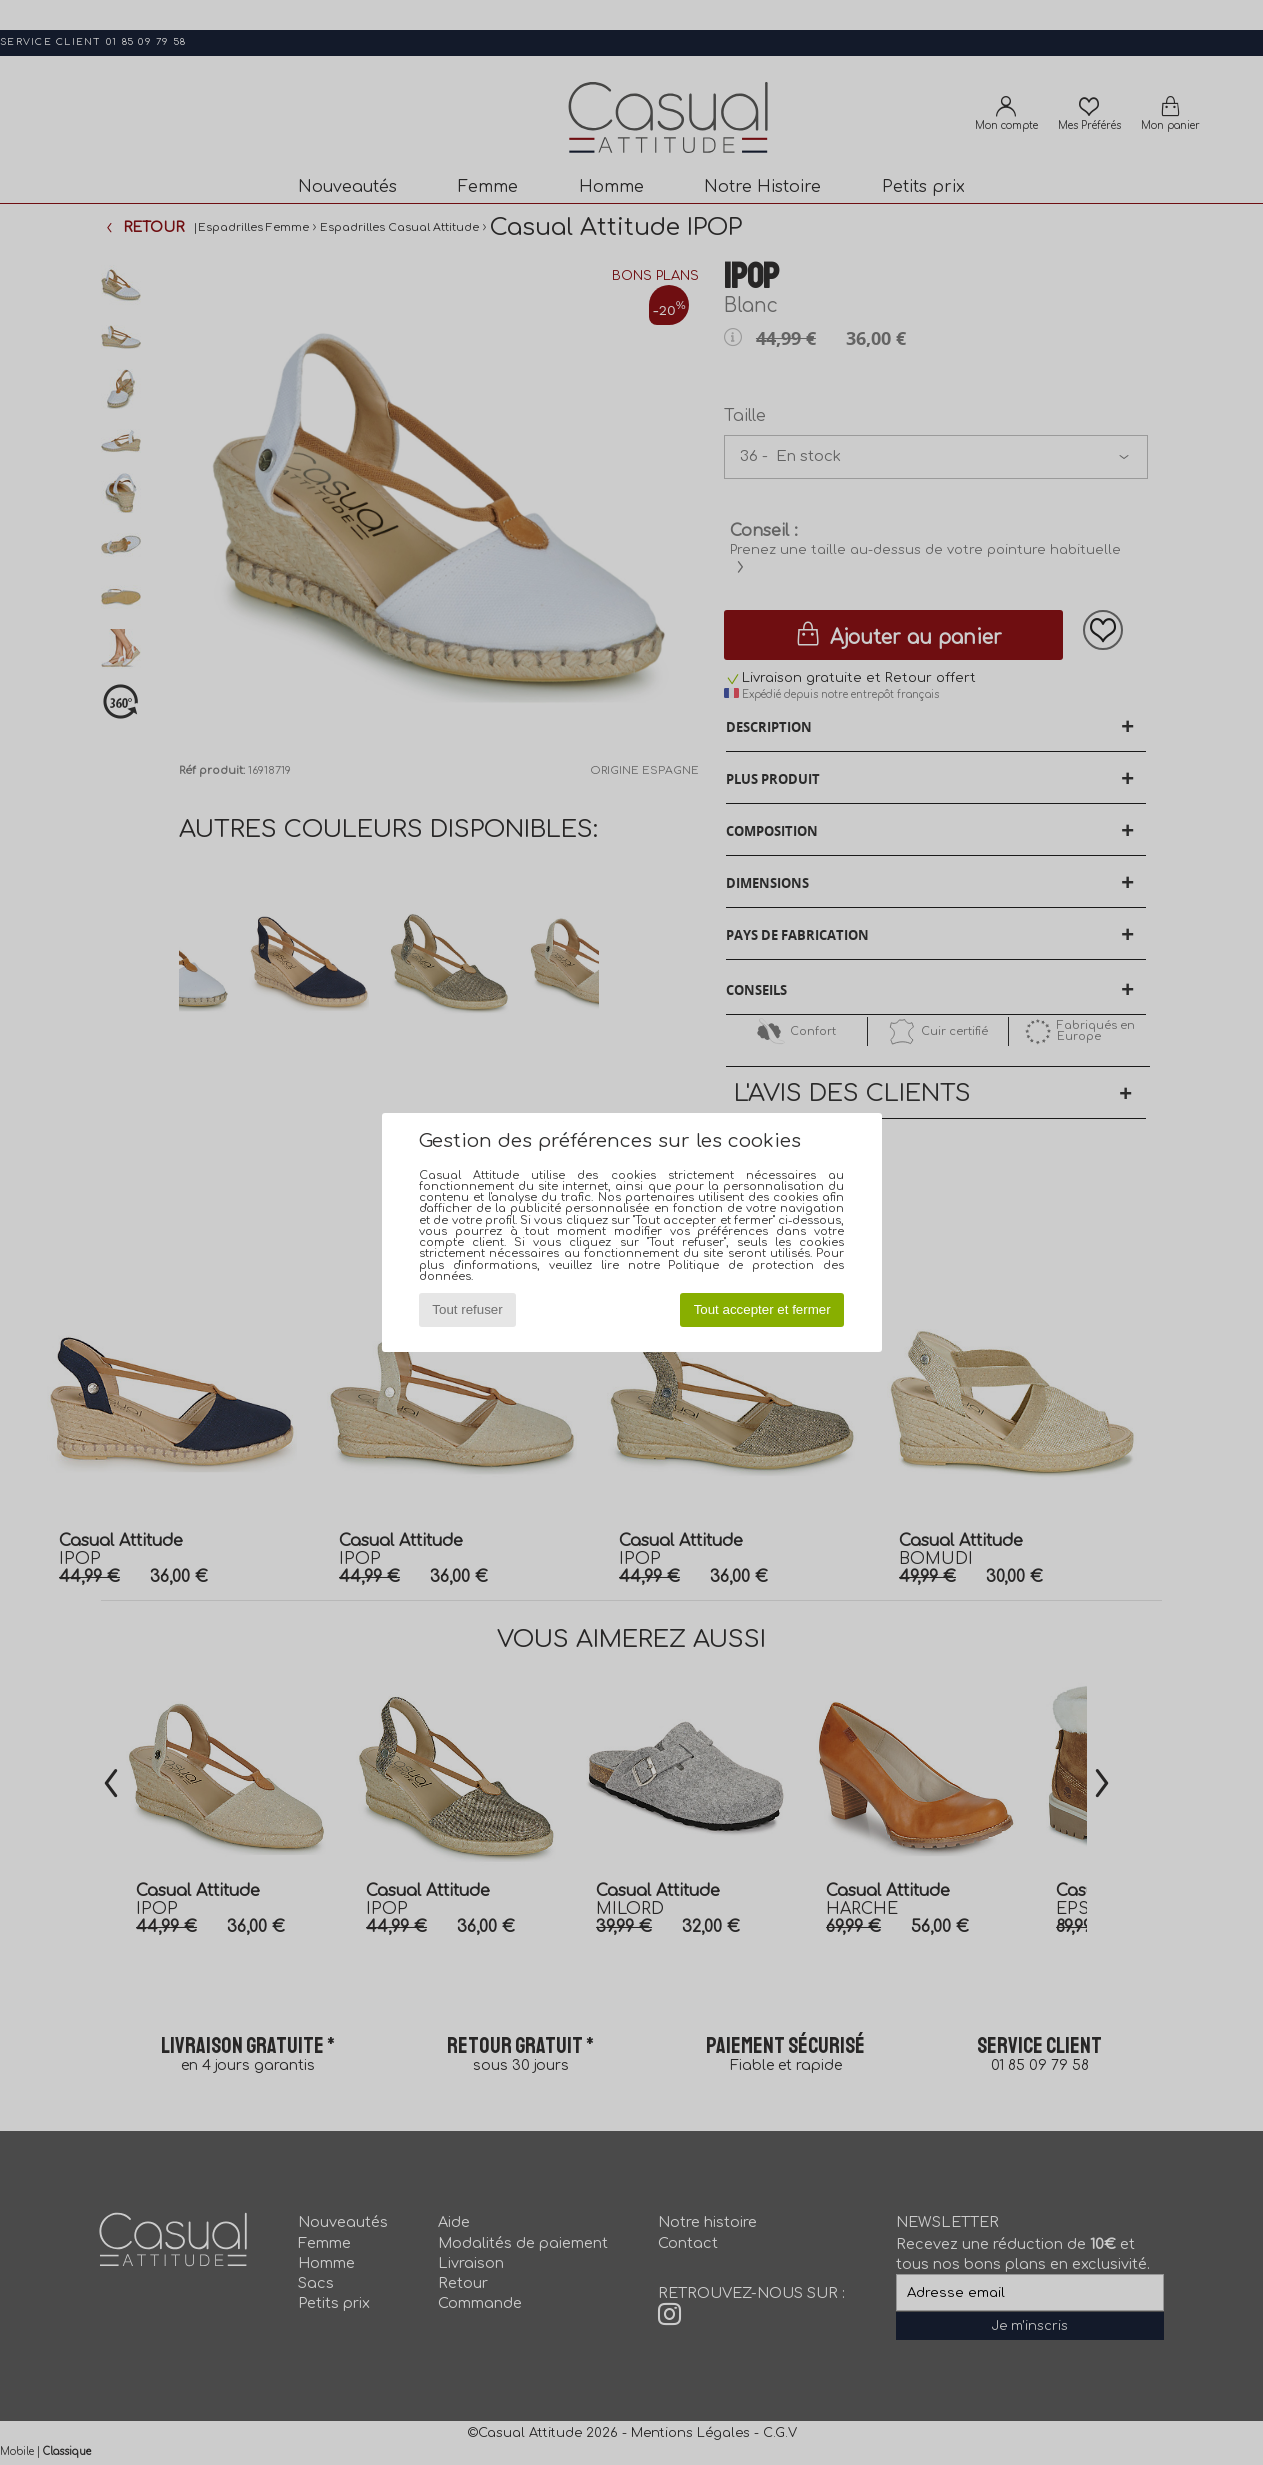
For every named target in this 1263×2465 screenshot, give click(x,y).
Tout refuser (467, 1309)
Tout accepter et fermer (762, 1309)
